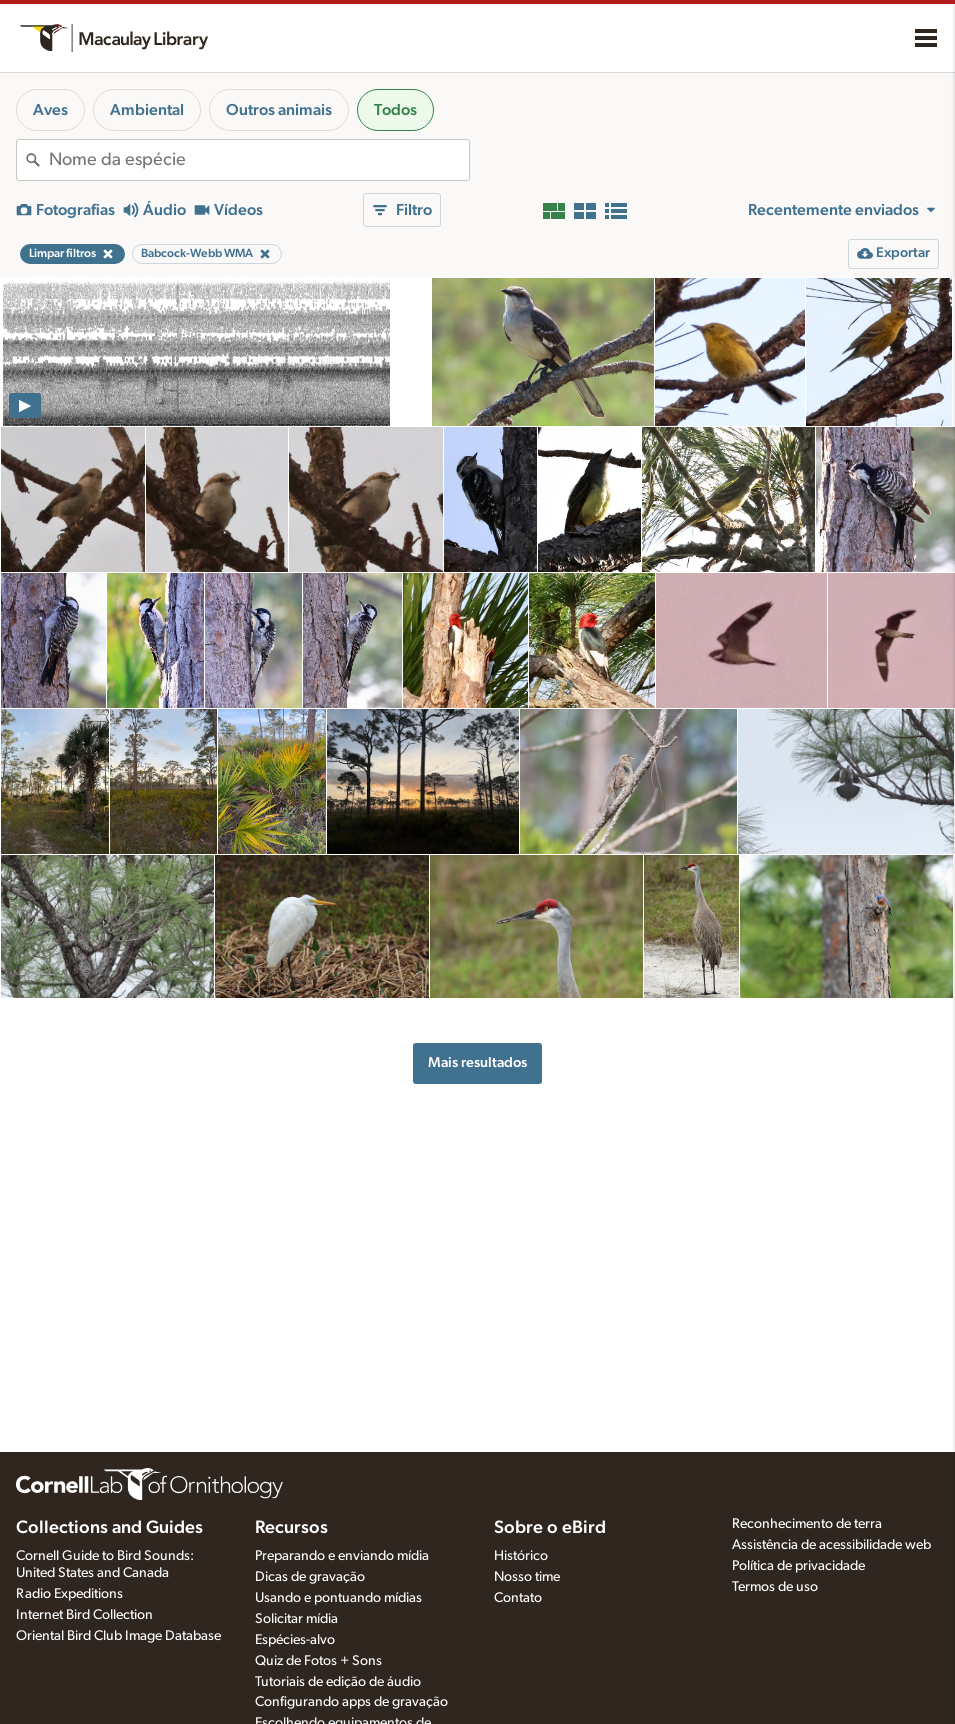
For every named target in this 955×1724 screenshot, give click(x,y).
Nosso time (527, 1577)
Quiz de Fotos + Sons (318, 1661)
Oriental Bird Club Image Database (118, 1636)
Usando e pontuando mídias (338, 1598)
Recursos (291, 1528)
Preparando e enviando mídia (342, 1556)
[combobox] (259, 160)
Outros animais (279, 110)
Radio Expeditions (69, 1594)
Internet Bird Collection (84, 1615)
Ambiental (147, 110)
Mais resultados (477, 1062)
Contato (518, 1598)
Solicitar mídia (296, 1619)
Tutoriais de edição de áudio (338, 1682)
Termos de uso (775, 1587)
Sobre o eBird (550, 1528)
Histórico (521, 1556)
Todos (395, 110)
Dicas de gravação (310, 1577)
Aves (50, 110)
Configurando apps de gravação (351, 1702)
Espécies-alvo (295, 1640)
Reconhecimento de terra (807, 1524)
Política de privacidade (798, 1566)
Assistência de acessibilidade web (831, 1545)
